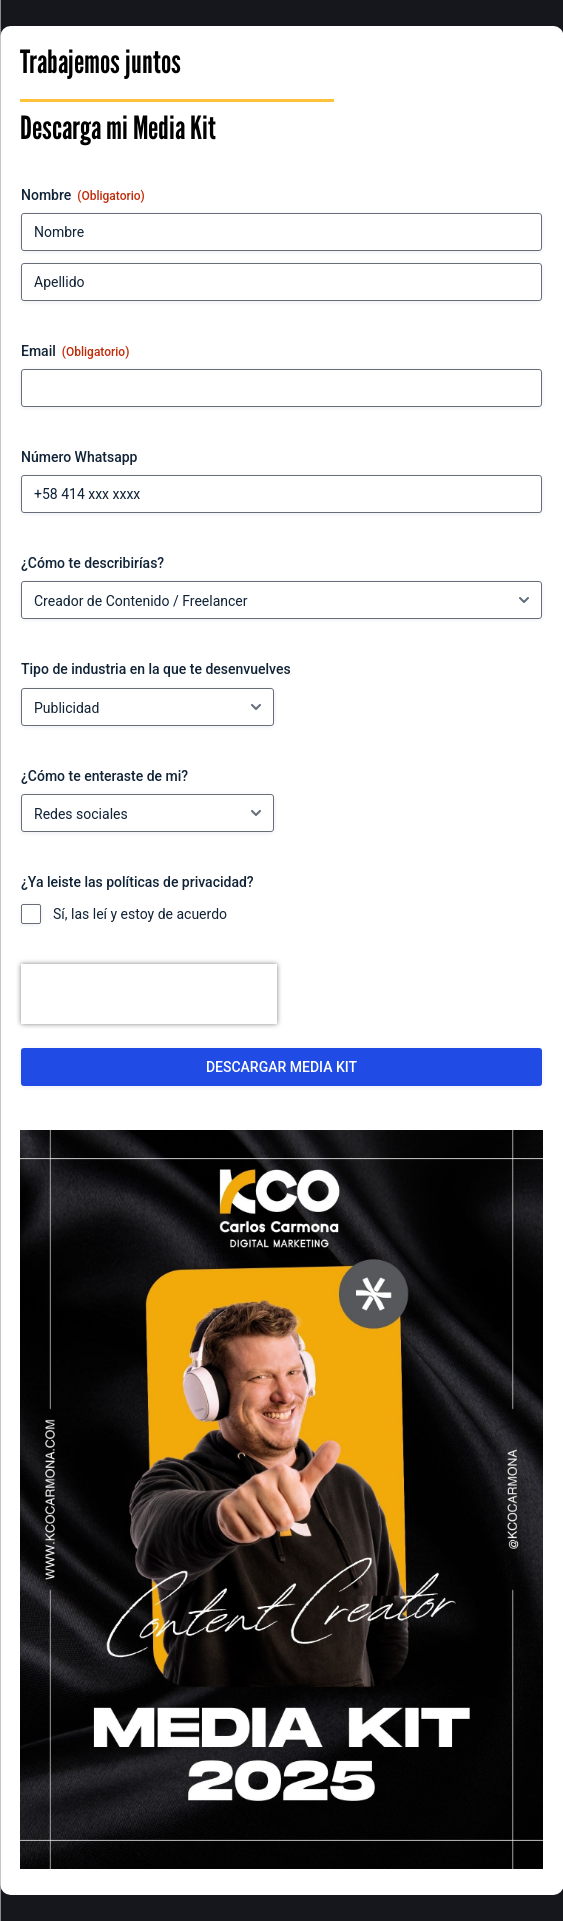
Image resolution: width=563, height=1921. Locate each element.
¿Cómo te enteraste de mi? (104, 776)
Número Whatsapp (79, 457)
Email (75, 352)
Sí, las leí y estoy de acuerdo (140, 914)
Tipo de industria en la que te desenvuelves (156, 669)
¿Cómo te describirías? (92, 563)
